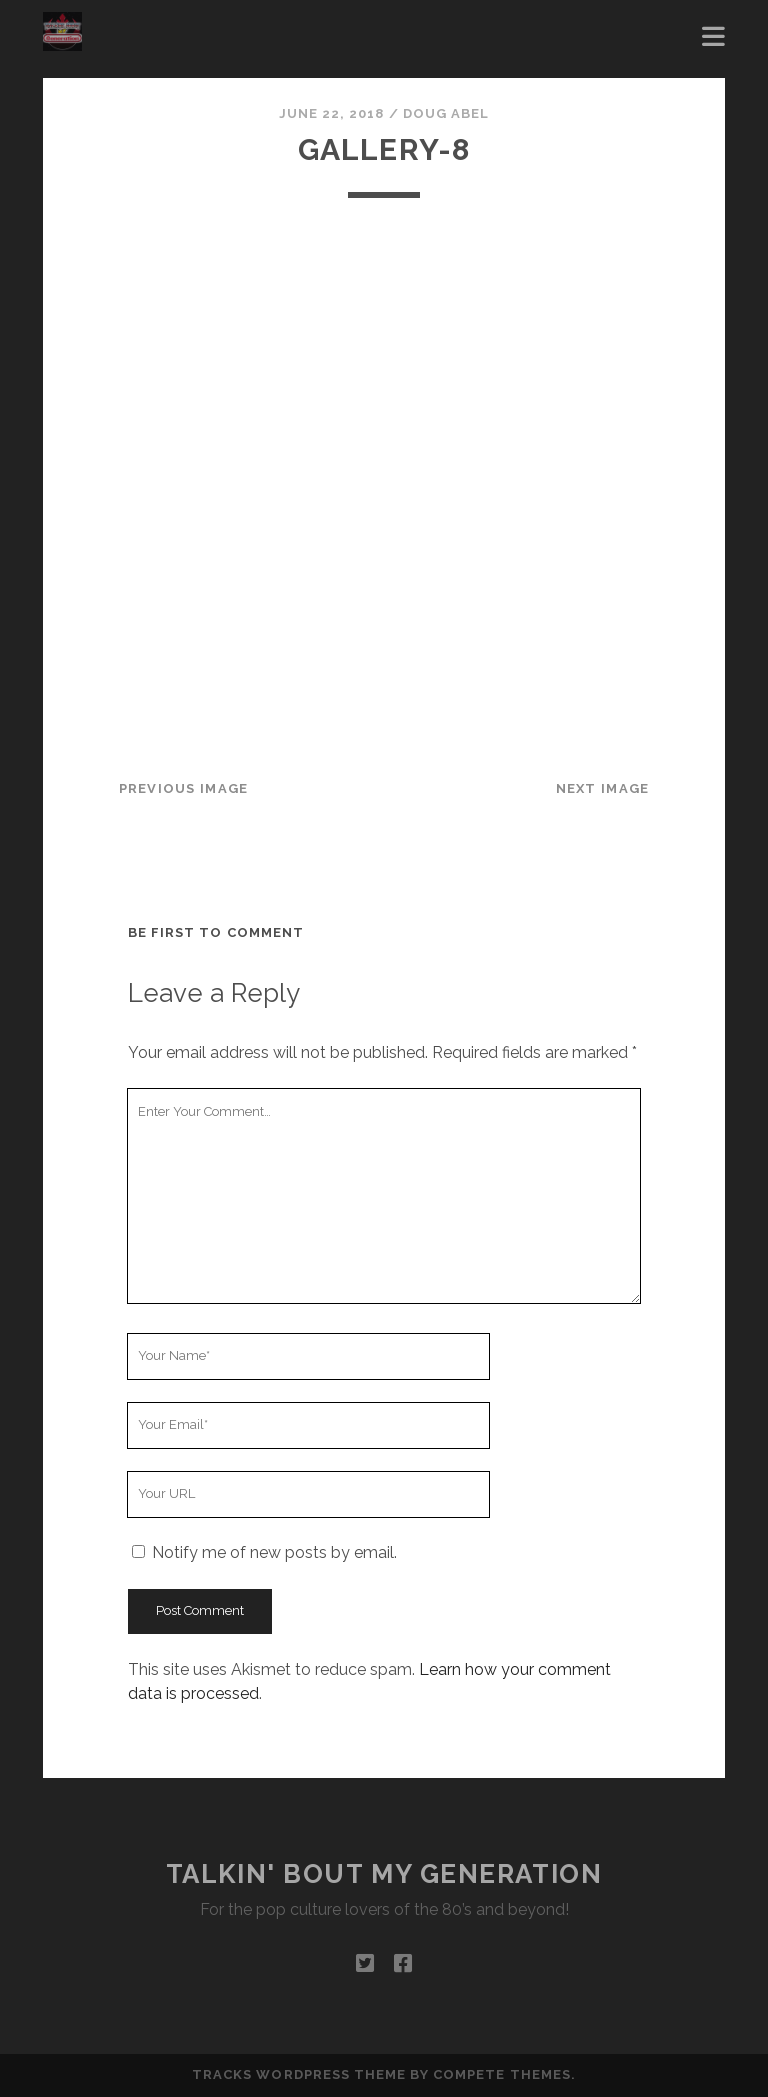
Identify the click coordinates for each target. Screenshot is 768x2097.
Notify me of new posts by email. (274, 1552)
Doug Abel (446, 113)
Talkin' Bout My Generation (384, 1874)
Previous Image (184, 788)
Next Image (603, 788)
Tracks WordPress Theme (299, 2074)
